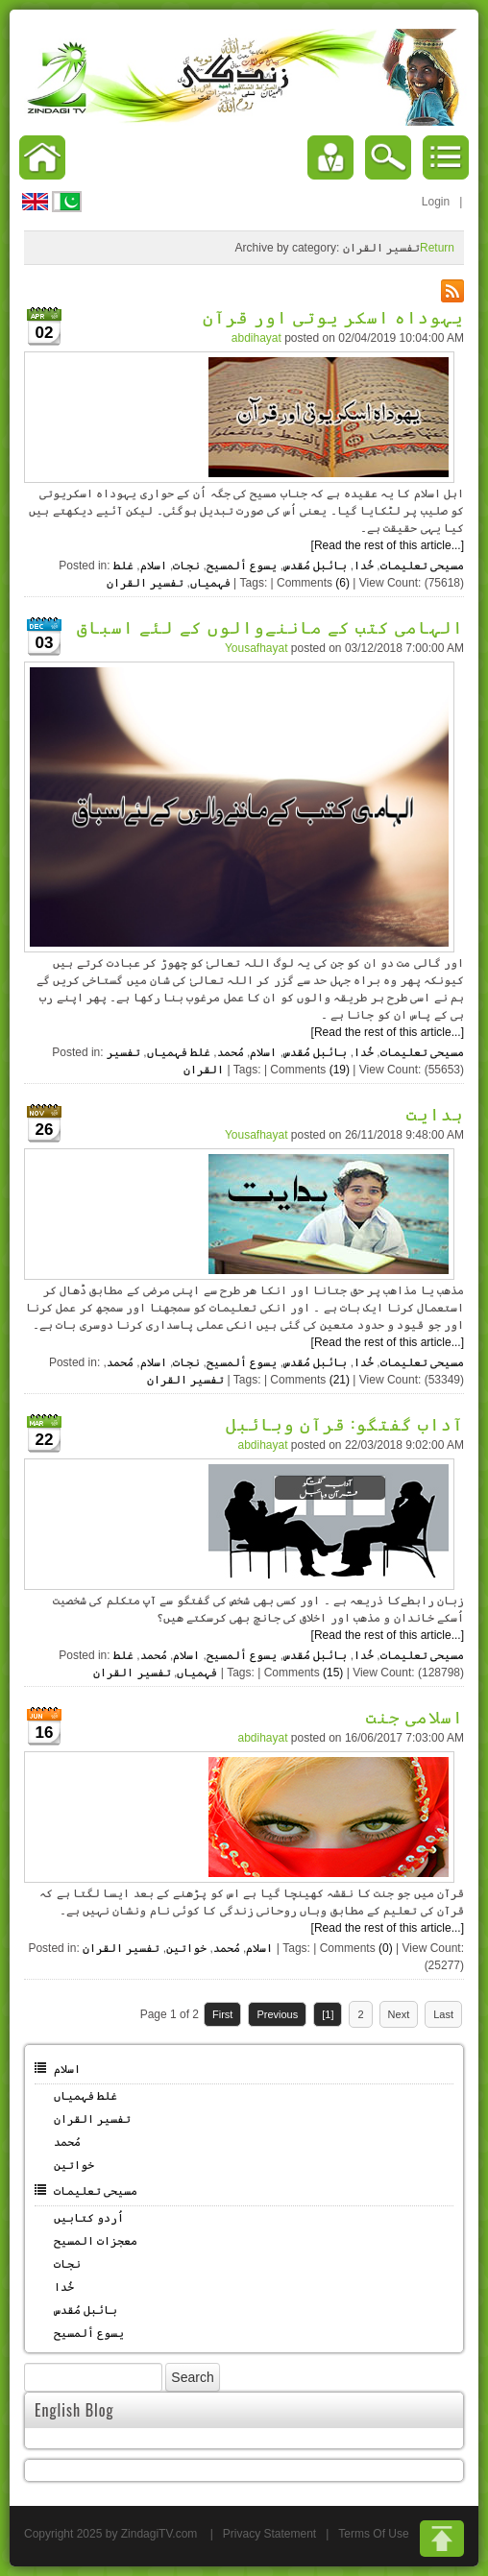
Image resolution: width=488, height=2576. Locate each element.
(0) (385, 1948)
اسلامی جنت (415, 1715)
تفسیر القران (145, 583)
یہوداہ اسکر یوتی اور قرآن (334, 315)
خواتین (186, 1948)
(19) (339, 1069)
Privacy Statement (269, 2533)
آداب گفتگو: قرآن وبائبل (345, 1422)
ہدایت (435, 1112)
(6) (342, 583)
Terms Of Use (373, 2533)
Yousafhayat (256, 648)
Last (443, 2014)
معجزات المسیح (95, 2241)
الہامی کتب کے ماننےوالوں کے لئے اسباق (270, 626)
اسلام (153, 565)
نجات (186, 565)
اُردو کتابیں (89, 2218)
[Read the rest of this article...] (387, 545)
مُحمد (230, 1052)
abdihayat (256, 338)
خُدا (364, 565)
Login (436, 201)
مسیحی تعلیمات (422, 565)
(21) (339, 1379)
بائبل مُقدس (315, 565)
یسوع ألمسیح (242, 565)
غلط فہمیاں (178, 1052)
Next (399, 2014)
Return (437, 247)
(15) (333, 1672)
